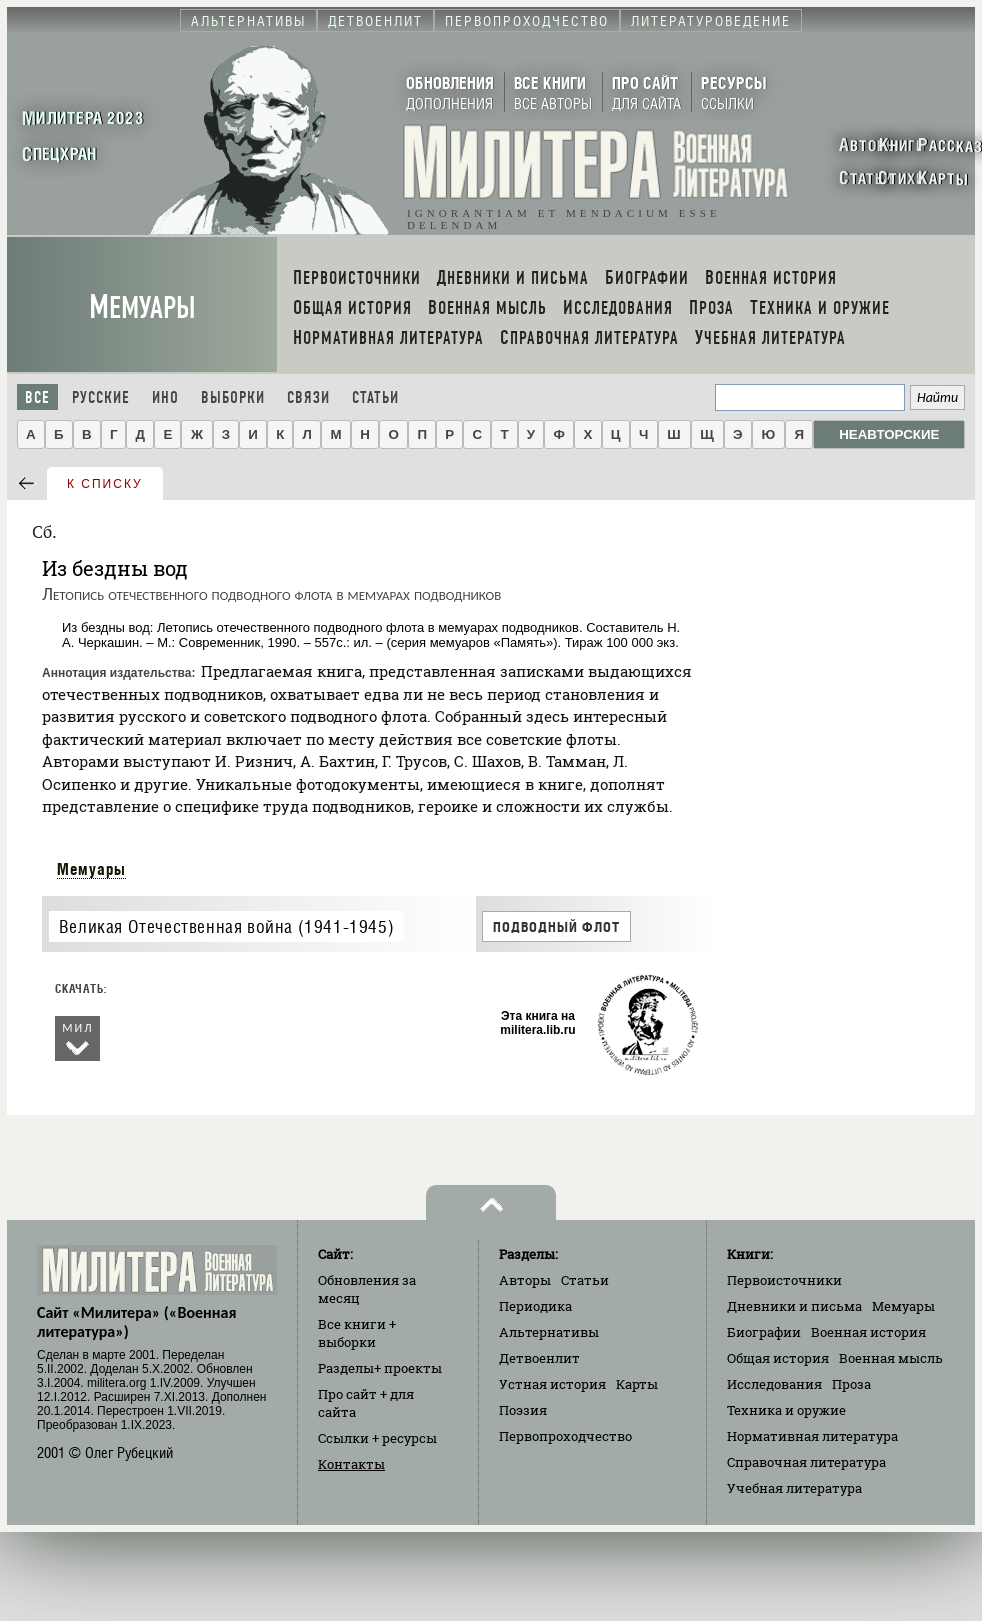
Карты (637, 1384)
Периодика (535, 1306)
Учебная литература (794, 1488)
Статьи (375, 397)
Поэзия (523, 1410)
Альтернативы (549, 1332)
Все (37, 397)
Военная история (868, 1332)
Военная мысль (891, 1358)
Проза (851, 1384)
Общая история (778, 1358)
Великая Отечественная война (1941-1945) (226, 926)
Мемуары (142, 307)
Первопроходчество (565, 1436)
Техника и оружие (786, 1410)
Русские (101, 397)
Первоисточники (784, 1280)
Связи (308, 397)
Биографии (764, 1332)
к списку (105, 484)
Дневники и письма (794, 1306)
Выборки (233, 397)
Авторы (525, 1280)
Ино (165, 397)
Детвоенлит (539, 1358)
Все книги (357, 1333)
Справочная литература (806, 1462)
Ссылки (377, 1438)
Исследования (774, 1384)
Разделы (380, 1368)
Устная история (552, 1384)
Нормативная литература (812, 1436)
